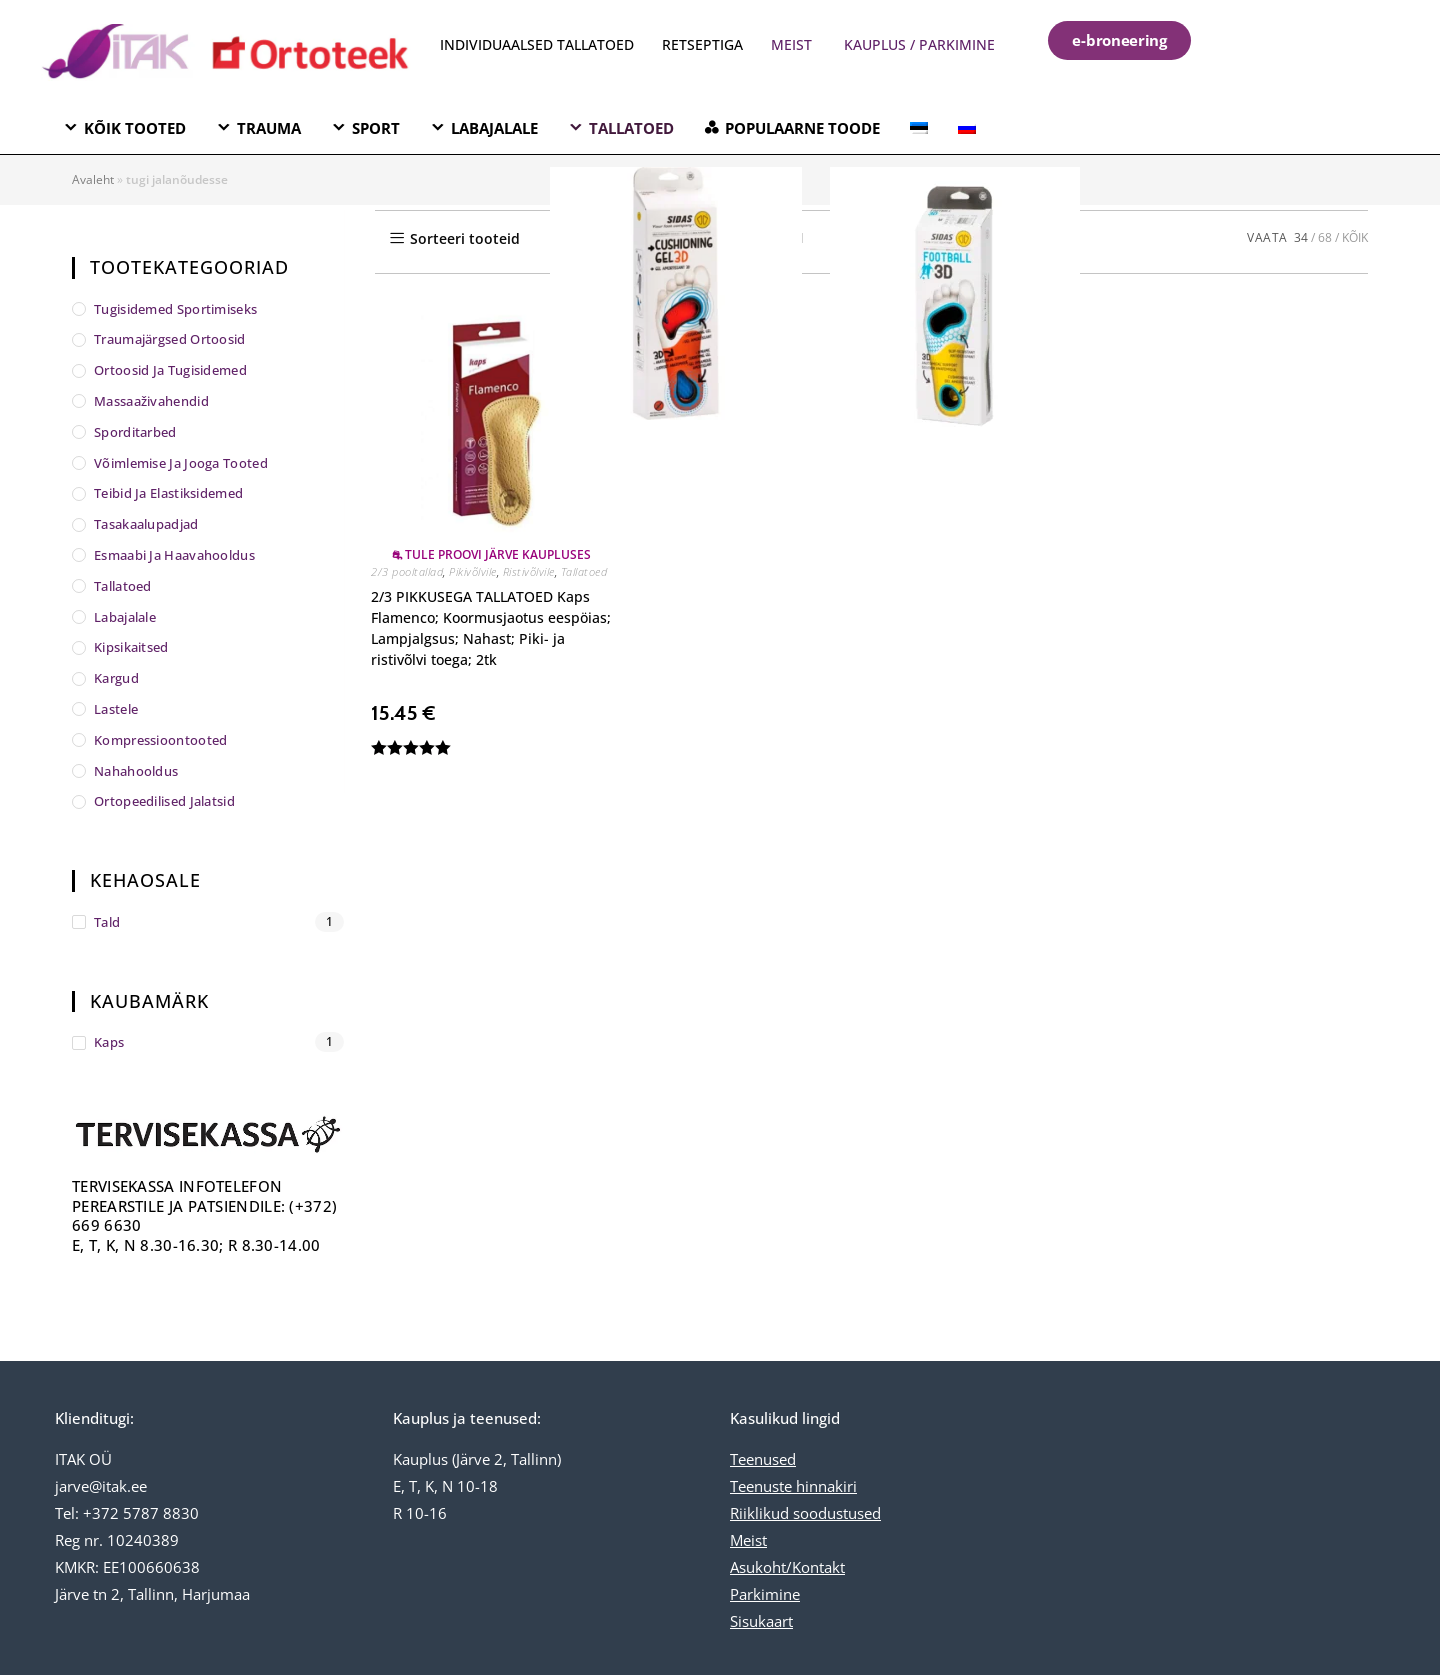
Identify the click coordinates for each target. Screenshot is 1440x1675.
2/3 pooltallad (407, 571)
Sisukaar (759, 1621)
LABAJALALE (494, 128)
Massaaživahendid (151, 401)
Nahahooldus (136, 771)
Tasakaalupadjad (146, 524)
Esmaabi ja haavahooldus (174, 555)
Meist (748, 1540)
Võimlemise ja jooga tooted (181, 463)
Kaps (109, 1042)
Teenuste (761, 1486)
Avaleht (93, 179)
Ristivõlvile (529, 571)
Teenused (763, 1459)
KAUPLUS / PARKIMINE (919, 44)
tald (107, 922)
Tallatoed (584, 571)
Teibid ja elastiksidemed (168, 493)
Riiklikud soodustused (805, 1513)
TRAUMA (269, 128)
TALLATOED (631, 128)
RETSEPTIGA (704, 44)
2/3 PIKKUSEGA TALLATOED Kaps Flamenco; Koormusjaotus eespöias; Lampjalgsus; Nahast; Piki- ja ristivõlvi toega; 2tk (491, 628)
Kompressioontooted (160, 740)
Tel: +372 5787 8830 (127, 1513)
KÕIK (1355, 237)
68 (1325, 237)
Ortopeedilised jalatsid (164, 801)
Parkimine (765, 1594)
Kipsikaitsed (131, 647)
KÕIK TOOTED (135, 128)
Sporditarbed (135, 432)
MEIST (791, 44)
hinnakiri (824, 1486)
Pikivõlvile (473, 571)
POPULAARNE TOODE (802, 128)
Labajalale (125, 617)
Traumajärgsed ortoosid (170, 339)
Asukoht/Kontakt (787, 1567)
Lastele (116, 709)
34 (1301, 237)
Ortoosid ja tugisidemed (170, 370)
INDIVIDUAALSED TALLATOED (537, 44)
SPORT (376, 128)
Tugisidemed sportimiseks (175, 309)
